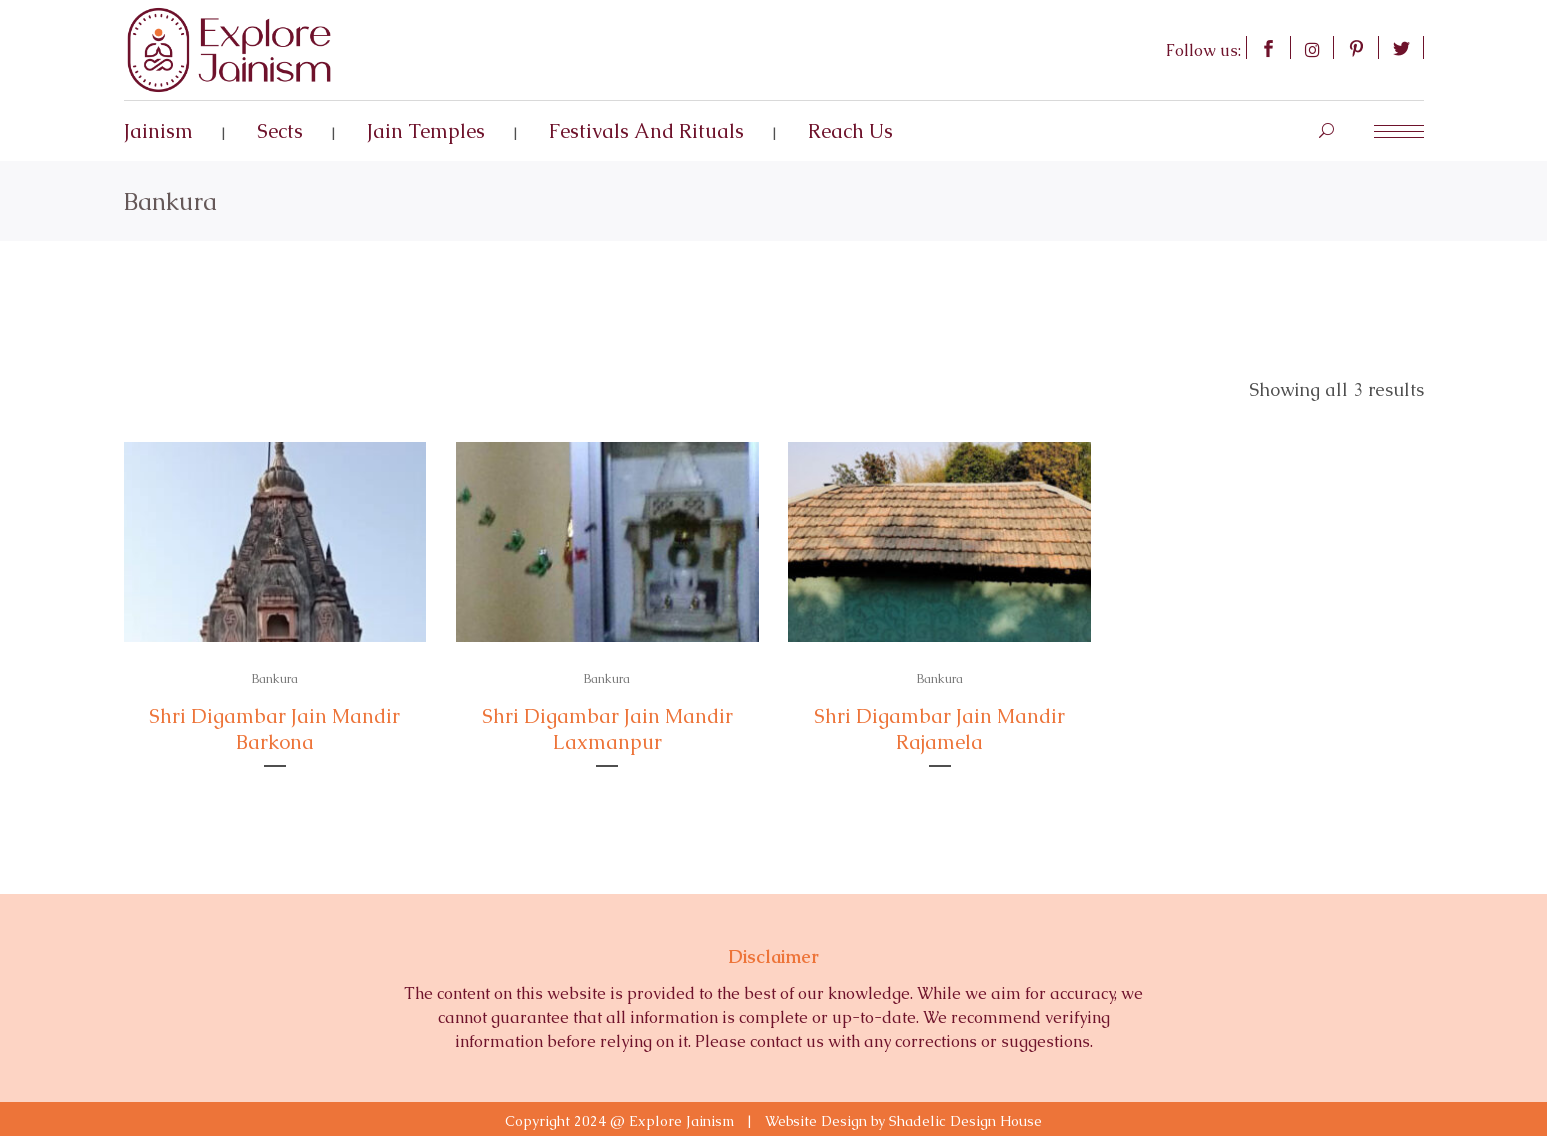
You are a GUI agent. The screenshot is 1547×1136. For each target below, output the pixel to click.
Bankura (275, 679)
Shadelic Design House (965, 1121)
